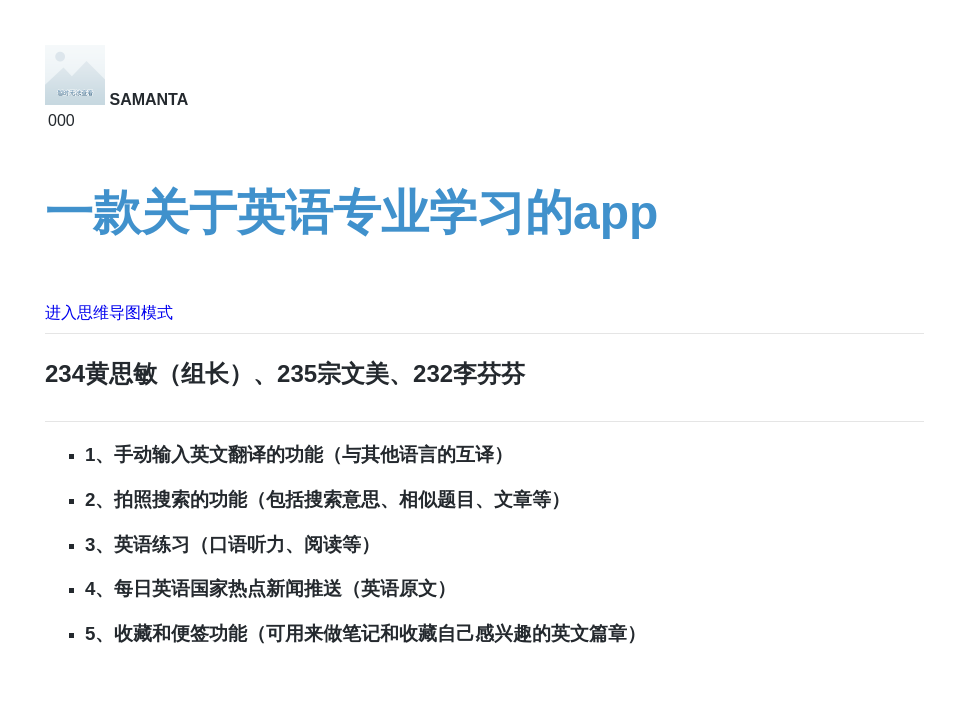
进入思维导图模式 (109, 312)
